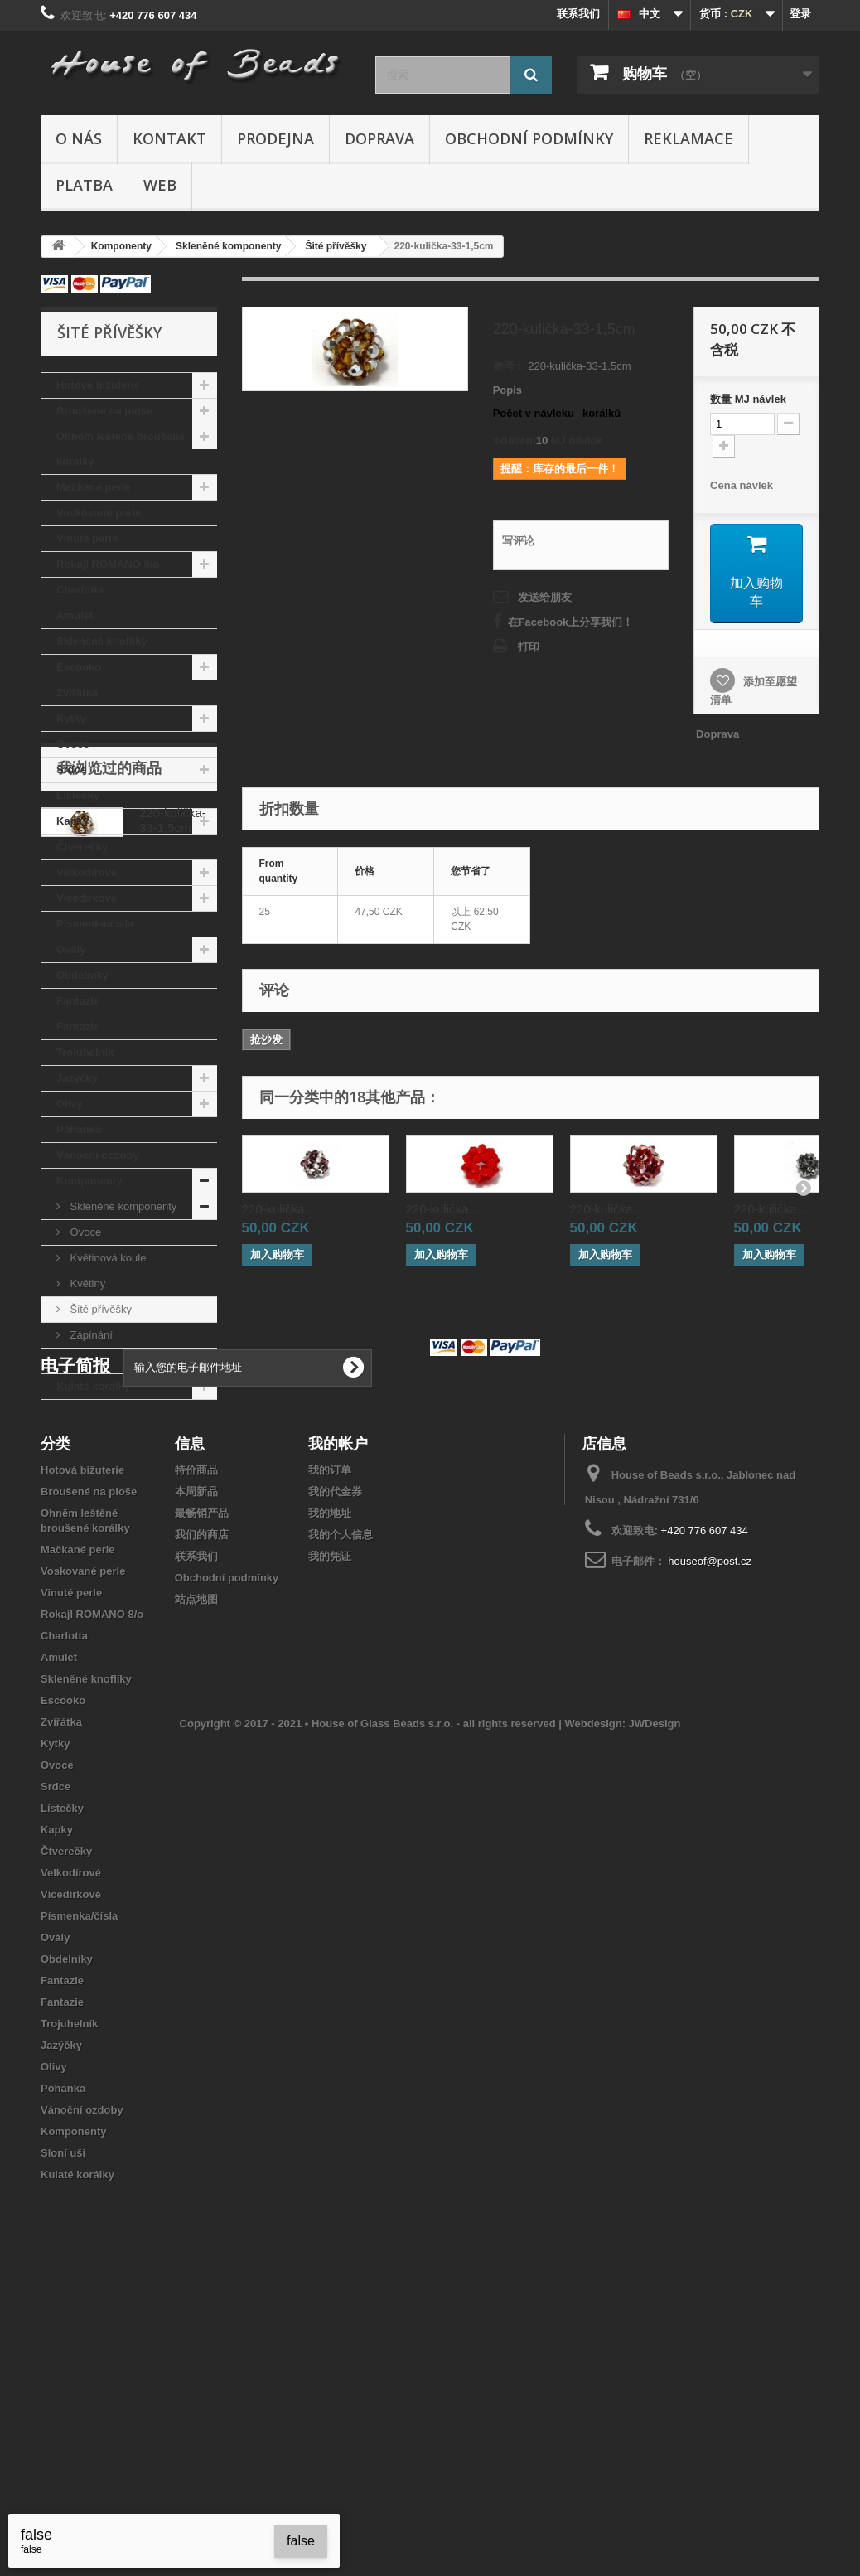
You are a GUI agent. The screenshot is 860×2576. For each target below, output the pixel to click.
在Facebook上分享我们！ (571, 622)
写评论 (518, 541)
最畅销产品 (202, 1779)
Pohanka (78, 1129)
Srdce (71, 769)
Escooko (78, 667)
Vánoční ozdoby (97, 1155)
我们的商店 (202, 1800)
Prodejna (275, 138)
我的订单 (329, 1736)
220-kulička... (278, 1208)
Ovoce (72, 744)
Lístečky (77, 795)
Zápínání (90, 1335)
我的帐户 (338, 1709)
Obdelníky (82, 975)
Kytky (70, 718)
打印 (528, 647)
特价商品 (196, 1736)
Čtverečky (82, 846)
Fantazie (77, 1001)
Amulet (74, 615)
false (301, 2541)
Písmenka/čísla (94, 924)
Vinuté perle (87, 538)
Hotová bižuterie (98, 385)
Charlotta (80, 589)
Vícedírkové (86, 898)
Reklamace (688, 138)
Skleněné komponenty (121, 1206)
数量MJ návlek (748, 399)
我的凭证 (329, 1822)
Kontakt (169, 138)
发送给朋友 (545, 597)
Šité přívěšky (99, 1309)
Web (159, 185)
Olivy (69, 1103)
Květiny (86, 1283)
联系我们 (578, 13)
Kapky (72, 821)
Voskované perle (98, 512)
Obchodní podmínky (529, 138)
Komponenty (89, 1180)
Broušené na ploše (104, 410)
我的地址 (329, 1779)
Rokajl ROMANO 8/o (107, 564)
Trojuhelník (85, 1052)
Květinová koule (106, 1258)
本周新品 (196, 1757)
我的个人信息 (340, 1800)
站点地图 (196, 1865)
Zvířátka (77, 692)
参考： (509, 366)
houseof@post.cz (709, 1827)
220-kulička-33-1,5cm (172, 1502)
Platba (84, 185)
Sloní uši (78, 1360)
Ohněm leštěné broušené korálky (120, 448)
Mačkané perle (93, 487)
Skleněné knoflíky (101, 641)
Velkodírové (86, 872)
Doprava (379, 138)
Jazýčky (77, 1078)
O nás (79, 138)
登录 (800, 13)
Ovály (70, 949)
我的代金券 (335, 1757)
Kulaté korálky (93, 1386)
